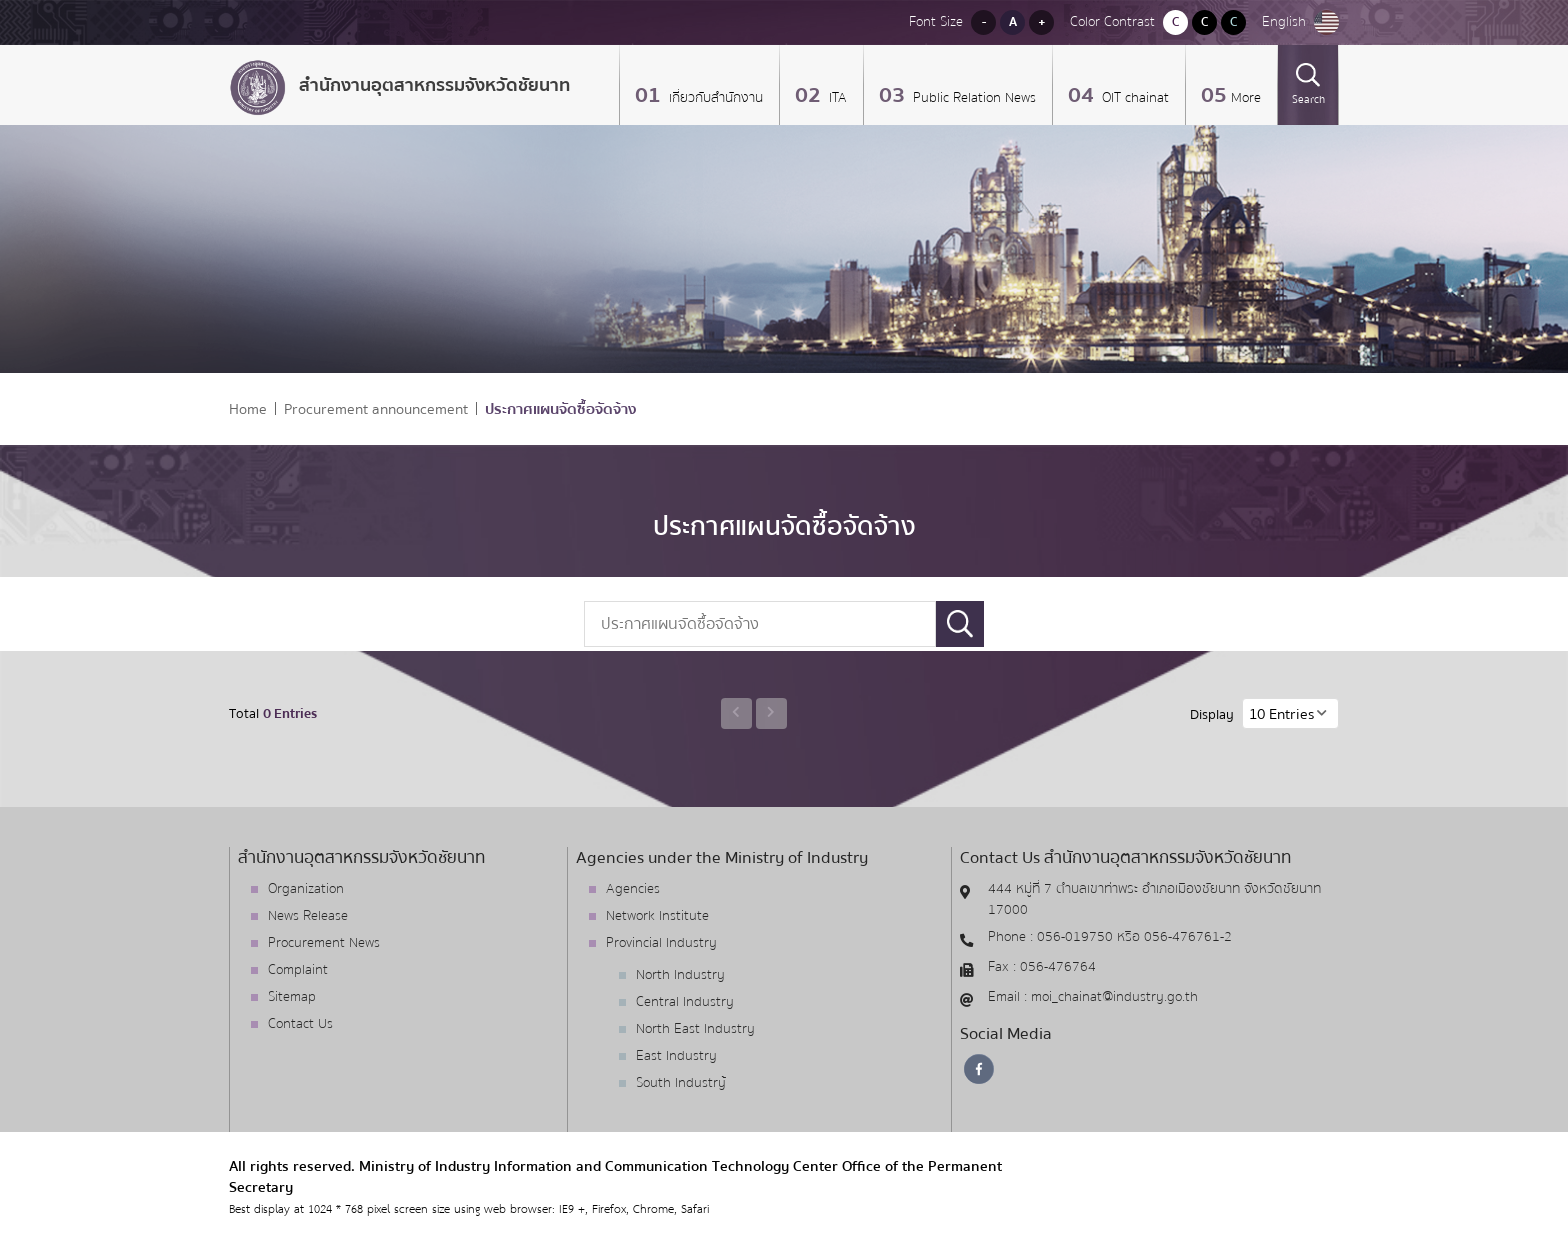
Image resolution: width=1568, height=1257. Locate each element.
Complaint (298, 970)
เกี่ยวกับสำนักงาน (714, 98)
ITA (836, 98)
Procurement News (324, 943)
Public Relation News (972, 98)
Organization (306, 889)
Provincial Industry (661, 943)
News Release (308, 916)
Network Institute (657, 916)
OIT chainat (1133, 98)
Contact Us (300, 1024)
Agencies (633, 889)
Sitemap (292, 997)
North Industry (680, 975)
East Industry (676, 1056)
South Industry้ (681, 1083)
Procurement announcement (376, 409)
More (1246, 98)
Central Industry (685, 1002)
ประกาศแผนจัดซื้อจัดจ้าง (561, 409)
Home (248, 409)
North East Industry (695, 1029)
